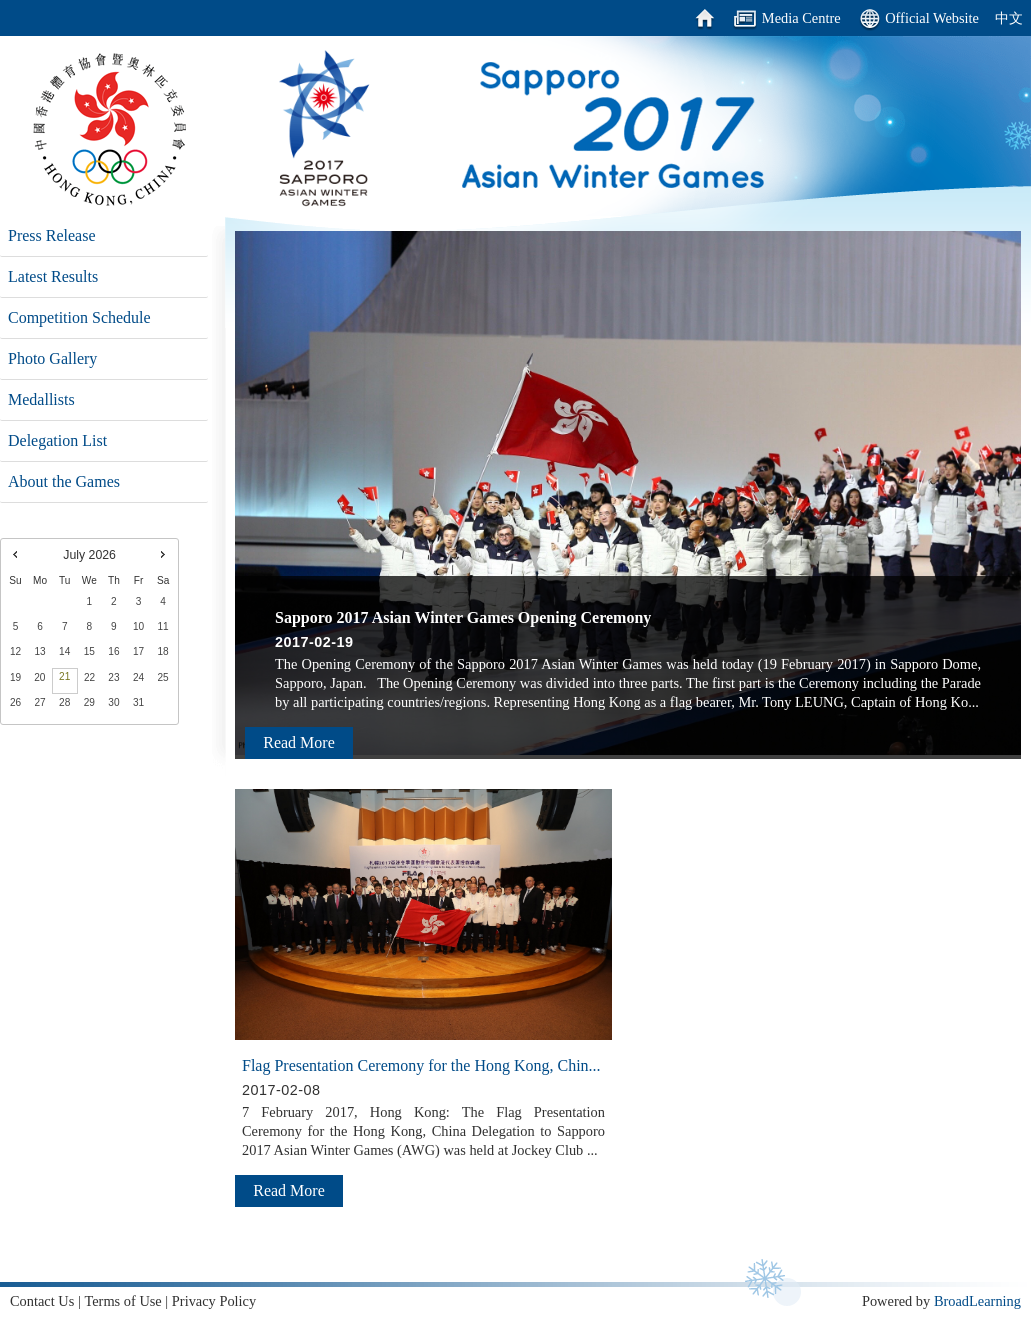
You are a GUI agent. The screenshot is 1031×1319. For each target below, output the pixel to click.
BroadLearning (977, 1301)
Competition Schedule (79, 317)
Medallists (41, 399)
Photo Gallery (52, 358)
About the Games (64, 481)
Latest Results (53, 276)
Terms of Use (122, 1301)
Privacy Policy (214, 1301)
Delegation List (57, 440)
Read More (299, 742)
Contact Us (42, 1301)
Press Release (52, 235)
